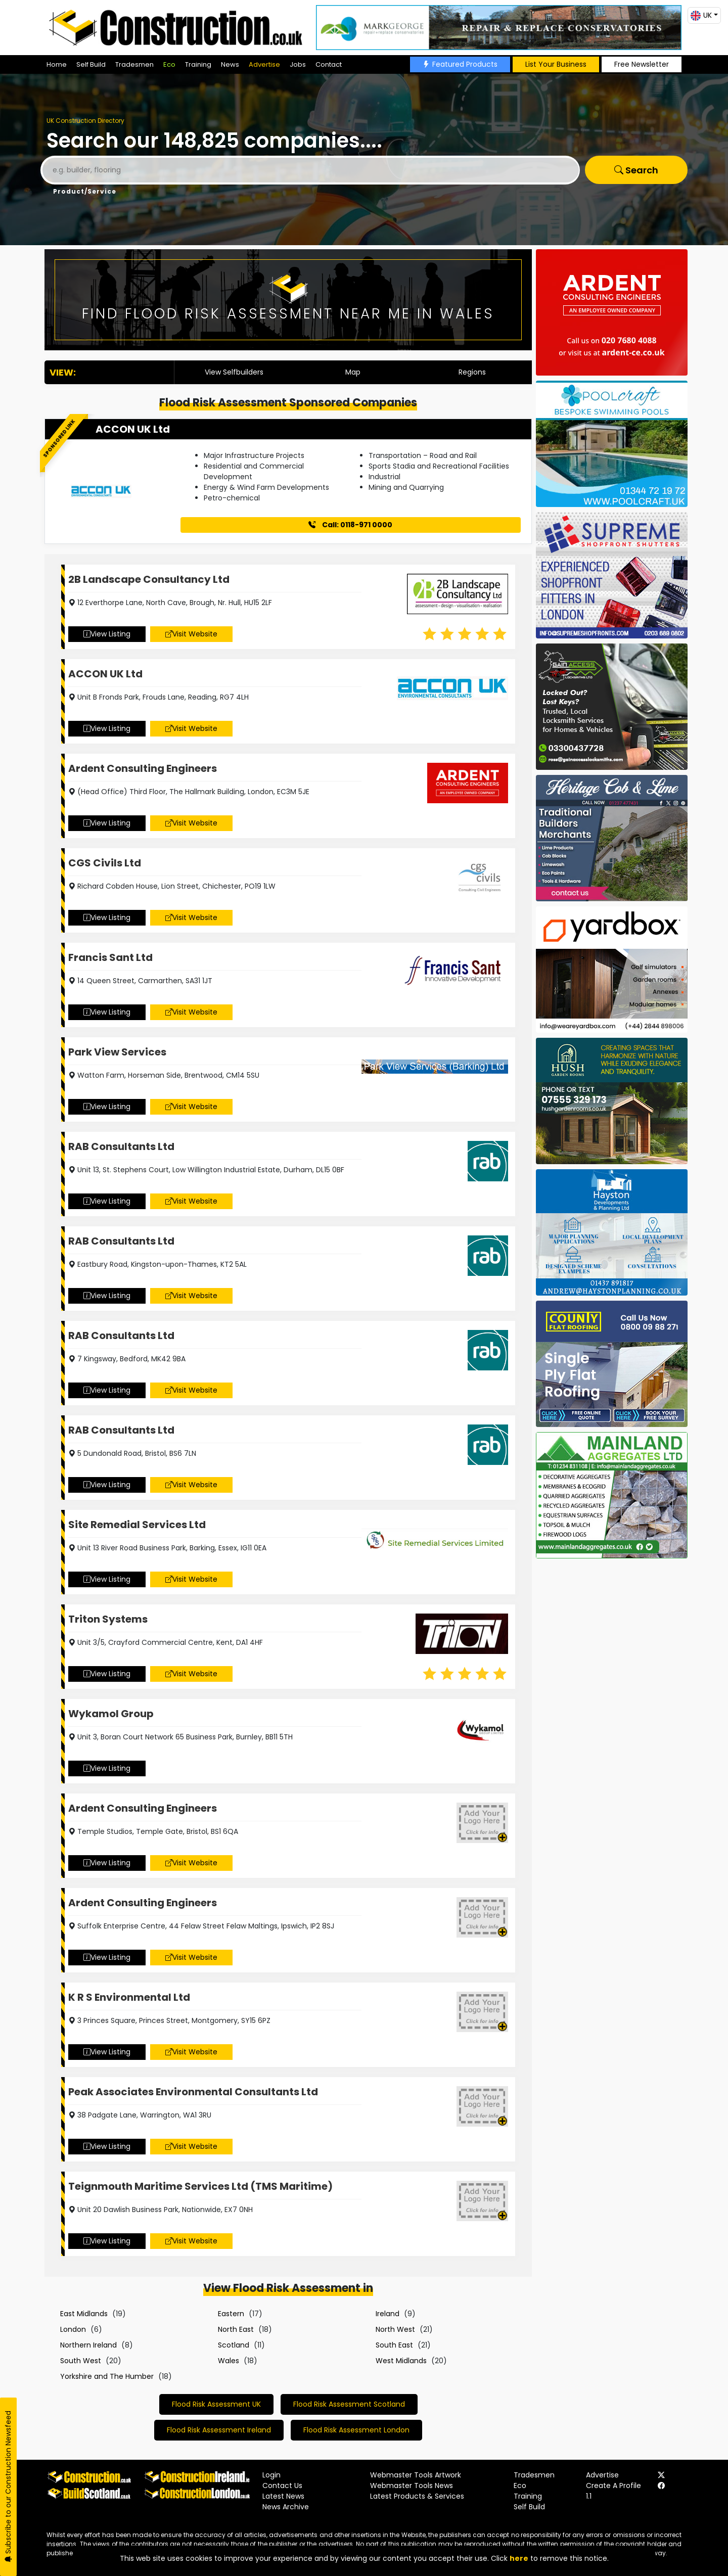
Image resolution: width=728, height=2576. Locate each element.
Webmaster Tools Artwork (415, 2475)
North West (395, 2329)
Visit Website (191, 634)
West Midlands (401, 2361)
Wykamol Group (111, 1714)
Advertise (264, 64)
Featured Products (460, 64)
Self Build (91, 64)
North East (236, 2329)
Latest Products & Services (417, 2496)
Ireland (387, 2314)
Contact (328, 64)
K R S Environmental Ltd (129, 1997)
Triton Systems (108, 1619)
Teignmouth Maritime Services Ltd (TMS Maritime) (200, 2186)
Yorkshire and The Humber (107, 2376)
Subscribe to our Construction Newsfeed (8, 2487)
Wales (228, 2361)
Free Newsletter (641, 64)
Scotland (233, 2345)
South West (80, 2361)
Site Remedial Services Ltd (137, 1524)
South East (394, 2345)
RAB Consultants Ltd (121, 1146)
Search (636, 170)
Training (198, 64)
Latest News (283, 2496)
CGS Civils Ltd (104, 863)
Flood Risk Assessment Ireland (219, 2430)
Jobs (298, 64)
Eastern (231, 2314)
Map (352, 372)
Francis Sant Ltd (110, 957)
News (230, 64)
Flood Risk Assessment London (356, 2430)
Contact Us (282, 2485)
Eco (169, 64)
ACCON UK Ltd (133, 429)
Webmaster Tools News (411, 2485)
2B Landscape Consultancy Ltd (149, 579)
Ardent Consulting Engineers (142, 768)
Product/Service (84, 191)
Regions (472, 372)
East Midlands (84, 2314)
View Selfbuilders (234, 372)
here (519, 2558)
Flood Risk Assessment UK (216, 2404)
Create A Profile (613, 2485)
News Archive (285, 2507)
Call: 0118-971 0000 (350, 525)
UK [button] (701, 15)
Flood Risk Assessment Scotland (349, 2404)
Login (271, 2475)
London (73, 2329)
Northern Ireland (88, 2345)
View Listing (106, 634)
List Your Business (555, 64)
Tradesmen (134, 64)
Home (57, 64)
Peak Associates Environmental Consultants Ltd (193, 2092)
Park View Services (117, 1052)
